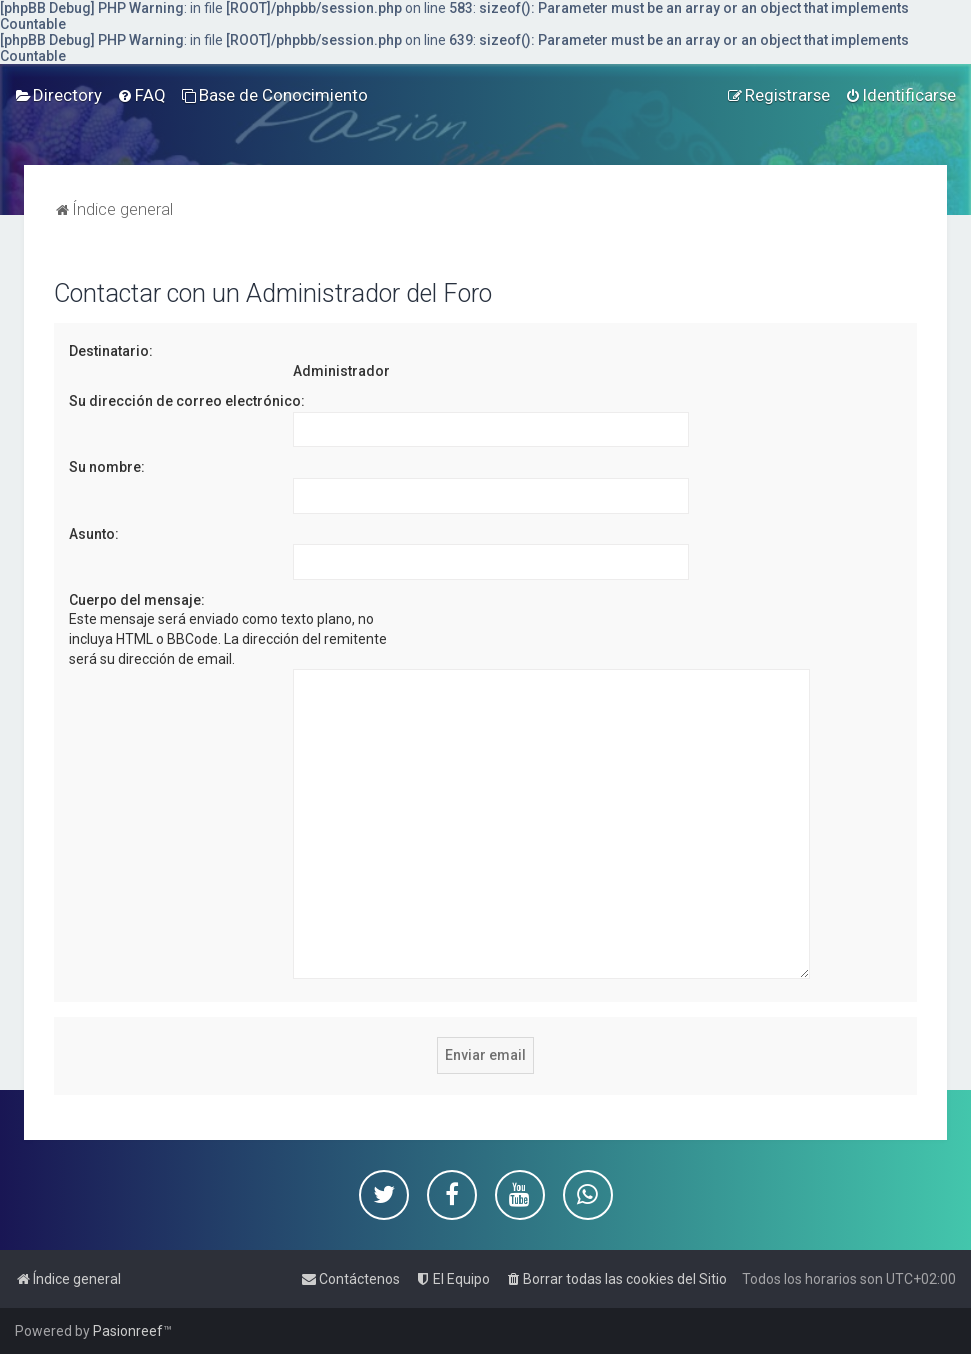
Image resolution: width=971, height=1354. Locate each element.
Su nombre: (107, 467)
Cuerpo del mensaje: (137, 600)
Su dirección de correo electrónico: (187, 401)
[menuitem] (58, 95)
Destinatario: (111, 351)
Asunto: (94, 534)
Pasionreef (128, 1331)
